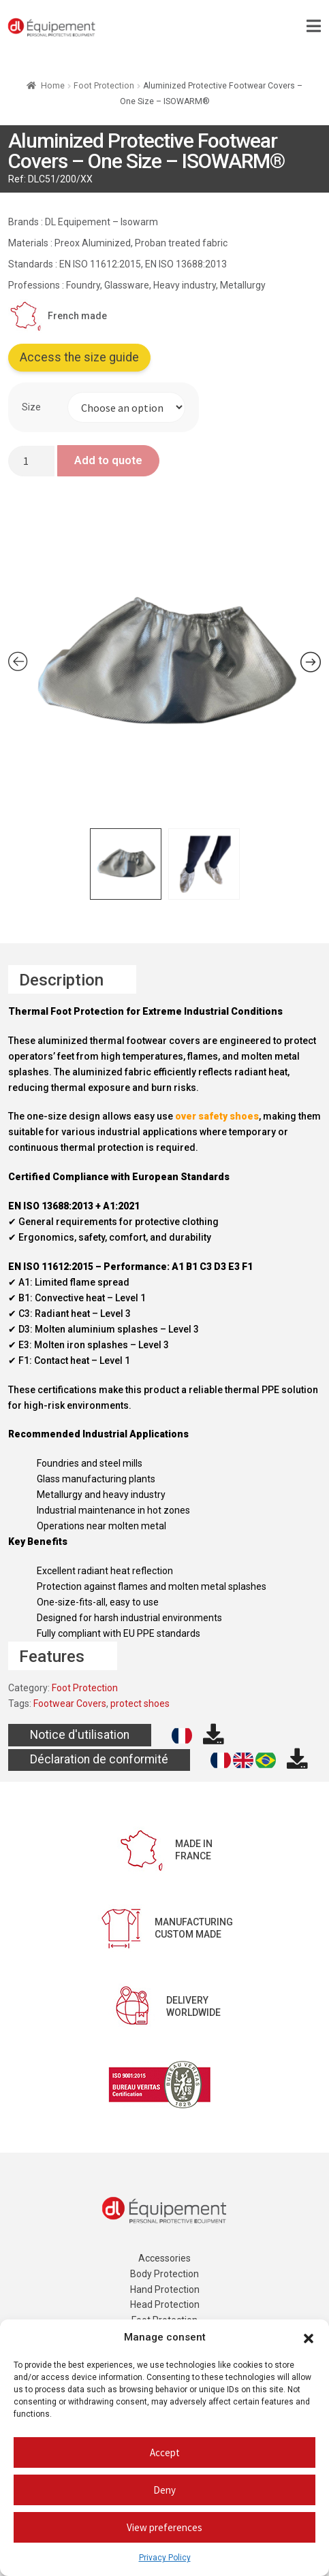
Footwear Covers (69, 1703)
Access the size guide (79, 357)
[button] (308, 2338)
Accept (165, 2452)
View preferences (164, 2527)
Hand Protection (165, 2289)
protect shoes (140, 1703)
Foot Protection (104, 86)
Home (53, 86)
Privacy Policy (165, 2557)
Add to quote (108, 460)
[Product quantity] (31, 461)
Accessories (164, 2258)
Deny (164, 2489)
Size (31, 407)
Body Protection (164, 2273)
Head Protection (165, 2304)
